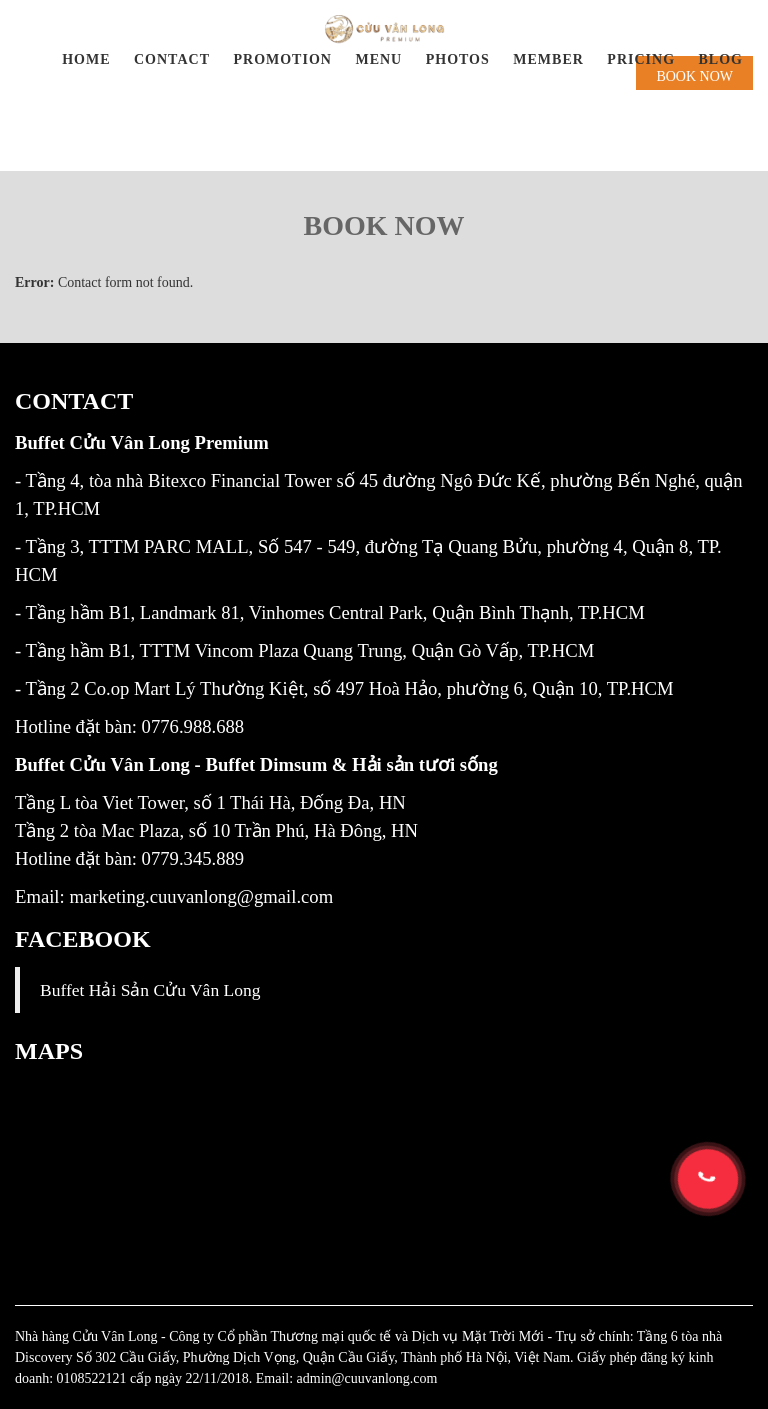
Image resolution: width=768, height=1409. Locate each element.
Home (86, 59)
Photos (458, 59)
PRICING (641, 59)
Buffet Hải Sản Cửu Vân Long (150, 990)
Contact (172, 59)
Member (548, 59)
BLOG (721, 59)
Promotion (282, 59)
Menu (378, 59)
